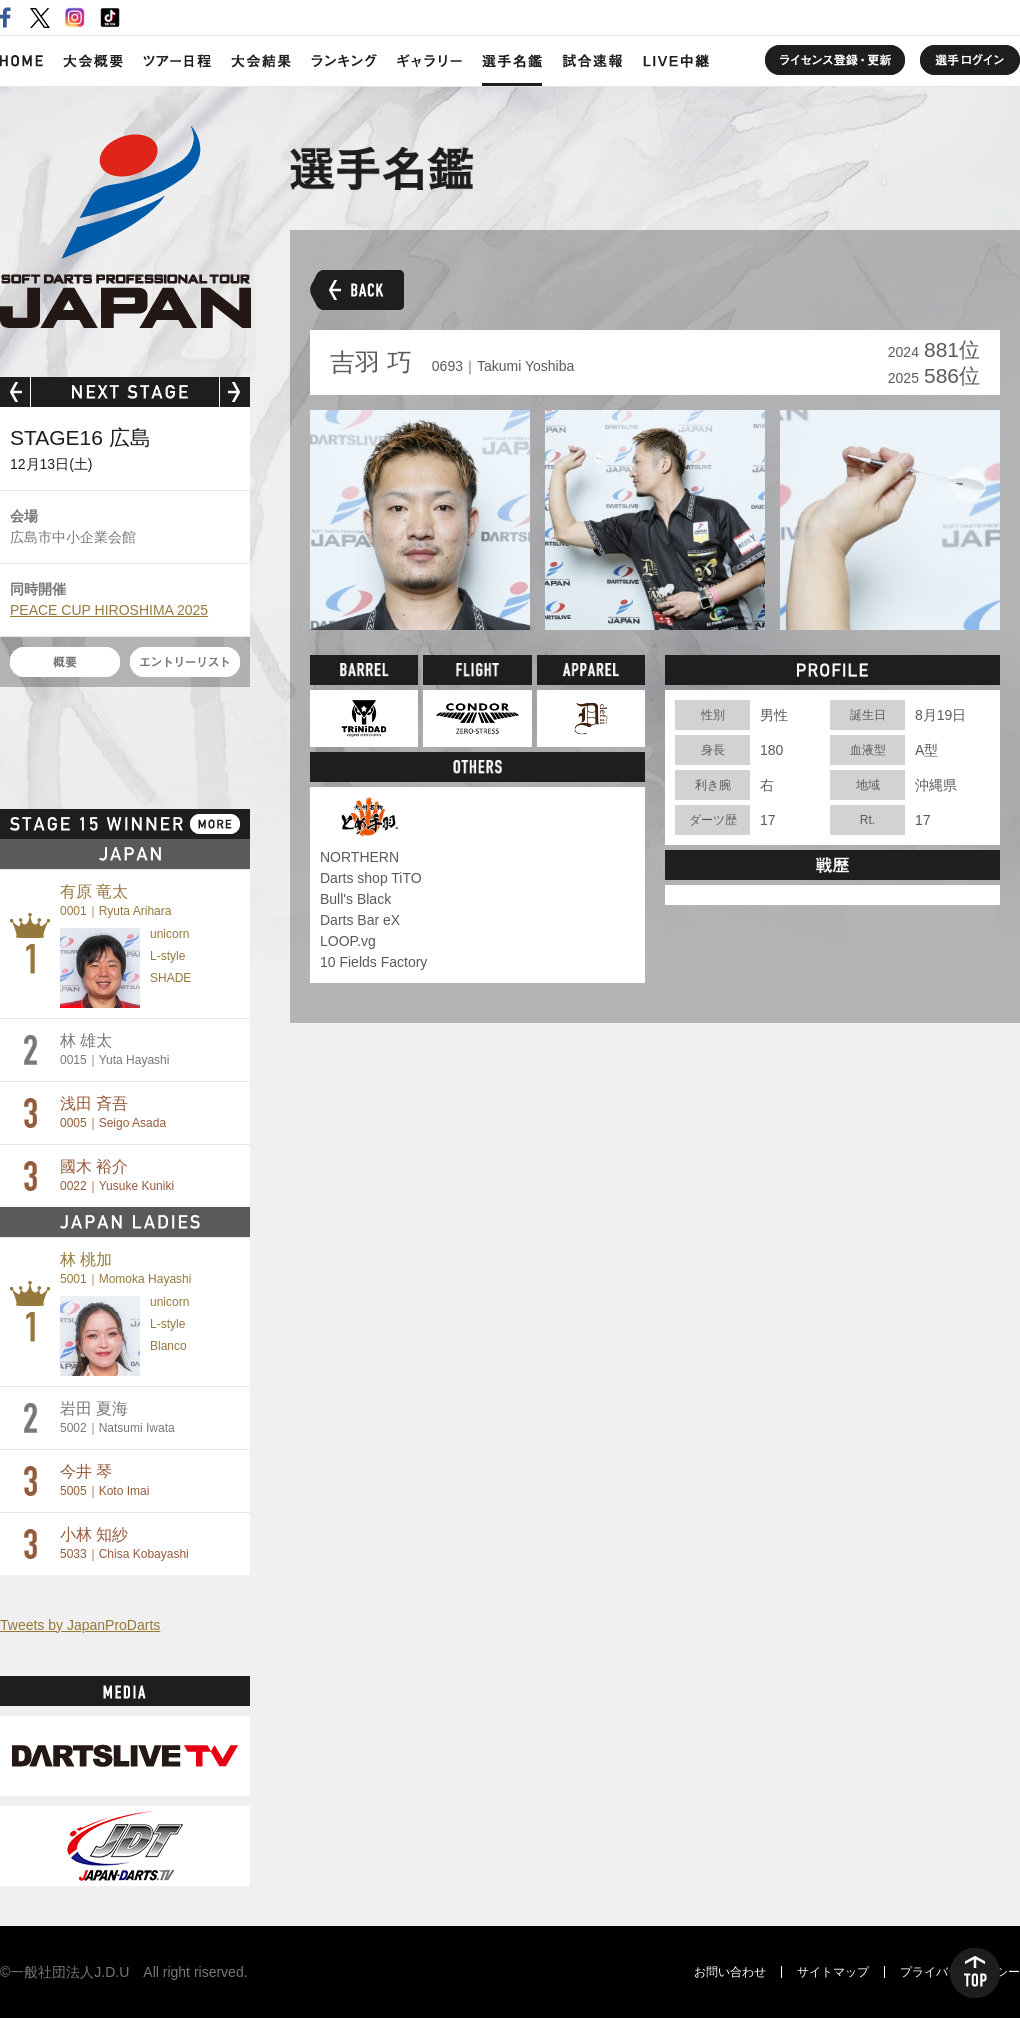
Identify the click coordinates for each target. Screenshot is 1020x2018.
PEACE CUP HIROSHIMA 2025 (109, 610)
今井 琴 (104, 1480)
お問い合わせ (730, 1972)
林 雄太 (114, 1049)
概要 (65, 662)
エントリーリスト (185, 662)
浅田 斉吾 (113, 1112)
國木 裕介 (117, 1175)
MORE (215, 824)
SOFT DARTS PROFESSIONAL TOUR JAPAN (125, 227)
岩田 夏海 (117, 1417)
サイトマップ (833, 1972)
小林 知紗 (124, 1543)
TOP (975, 1973)
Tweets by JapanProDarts (80, 1625)
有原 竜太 (115, 900)
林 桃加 (125, 1268)
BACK (357, 290)
